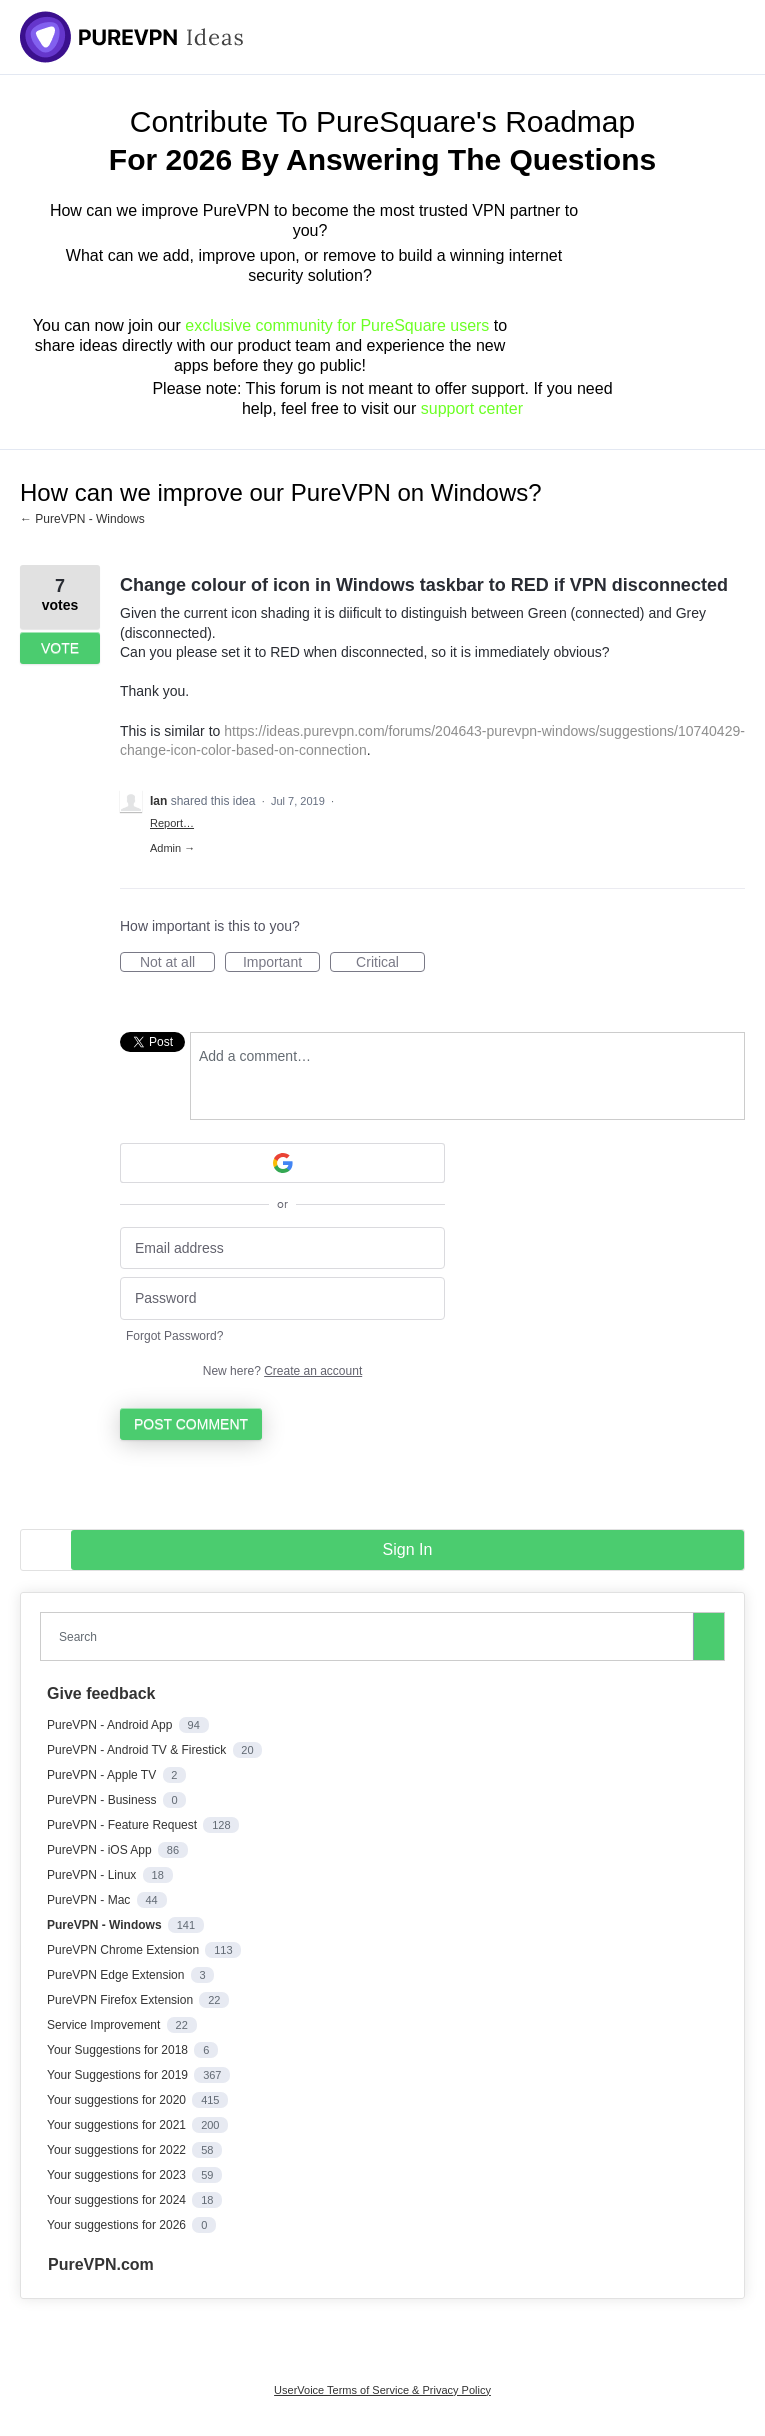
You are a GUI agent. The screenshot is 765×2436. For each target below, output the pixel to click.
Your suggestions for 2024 (118, 2200)
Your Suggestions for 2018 (119, 2050)
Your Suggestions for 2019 (119, 2075)
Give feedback (101, 1693)
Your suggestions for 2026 (118, 2225)
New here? (282, 1371)
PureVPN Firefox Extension (121, 2000)
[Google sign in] (282, 1163)
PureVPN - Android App (111, 1725)
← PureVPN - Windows (82, 519)
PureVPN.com (101, 2264)
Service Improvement (105, 2025)
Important (281, 963)
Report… (172, 823)
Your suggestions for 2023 (118, 2175)
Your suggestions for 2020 (118, 2100)
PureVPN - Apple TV (103, 1775)
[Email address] (282, 1248)
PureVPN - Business (103, 1800)
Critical (390, 963)
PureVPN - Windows (106, 1925)
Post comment (191, 1424)
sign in (408, 1549)
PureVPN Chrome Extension (124, 1950)
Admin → (172, 848)
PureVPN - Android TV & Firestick (138, 1750)
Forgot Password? (174, 1336)
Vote (60, 648)
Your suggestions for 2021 (118, 2125)
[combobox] (371, 1636)
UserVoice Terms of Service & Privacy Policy (382, 2390)
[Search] (709, 1636)
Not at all (177, 963)
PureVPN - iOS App (101, 1850)
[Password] (282, 1298)
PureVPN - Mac (90, 1900)
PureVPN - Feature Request (123, 1825)
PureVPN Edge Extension (117, 1975)
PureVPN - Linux (93, 1875)
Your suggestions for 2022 (118, 2150)
